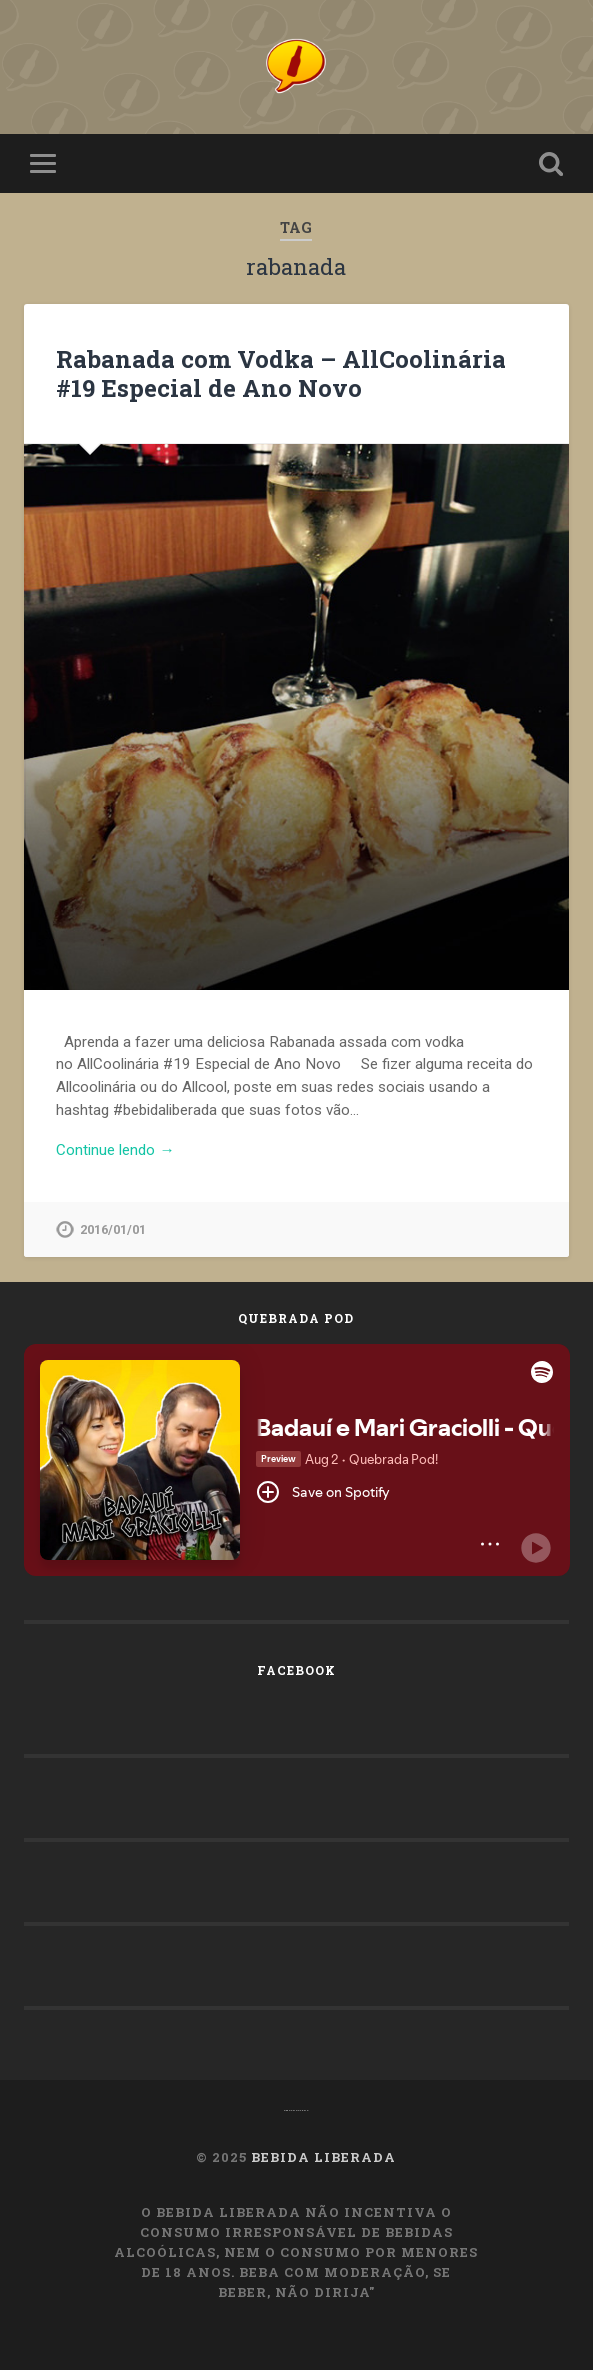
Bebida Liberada (323, 2157)
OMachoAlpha (296, 2110)
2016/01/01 (113, 1229)
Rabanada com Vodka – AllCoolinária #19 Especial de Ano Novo (281, 373)
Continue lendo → (115, 1150)
